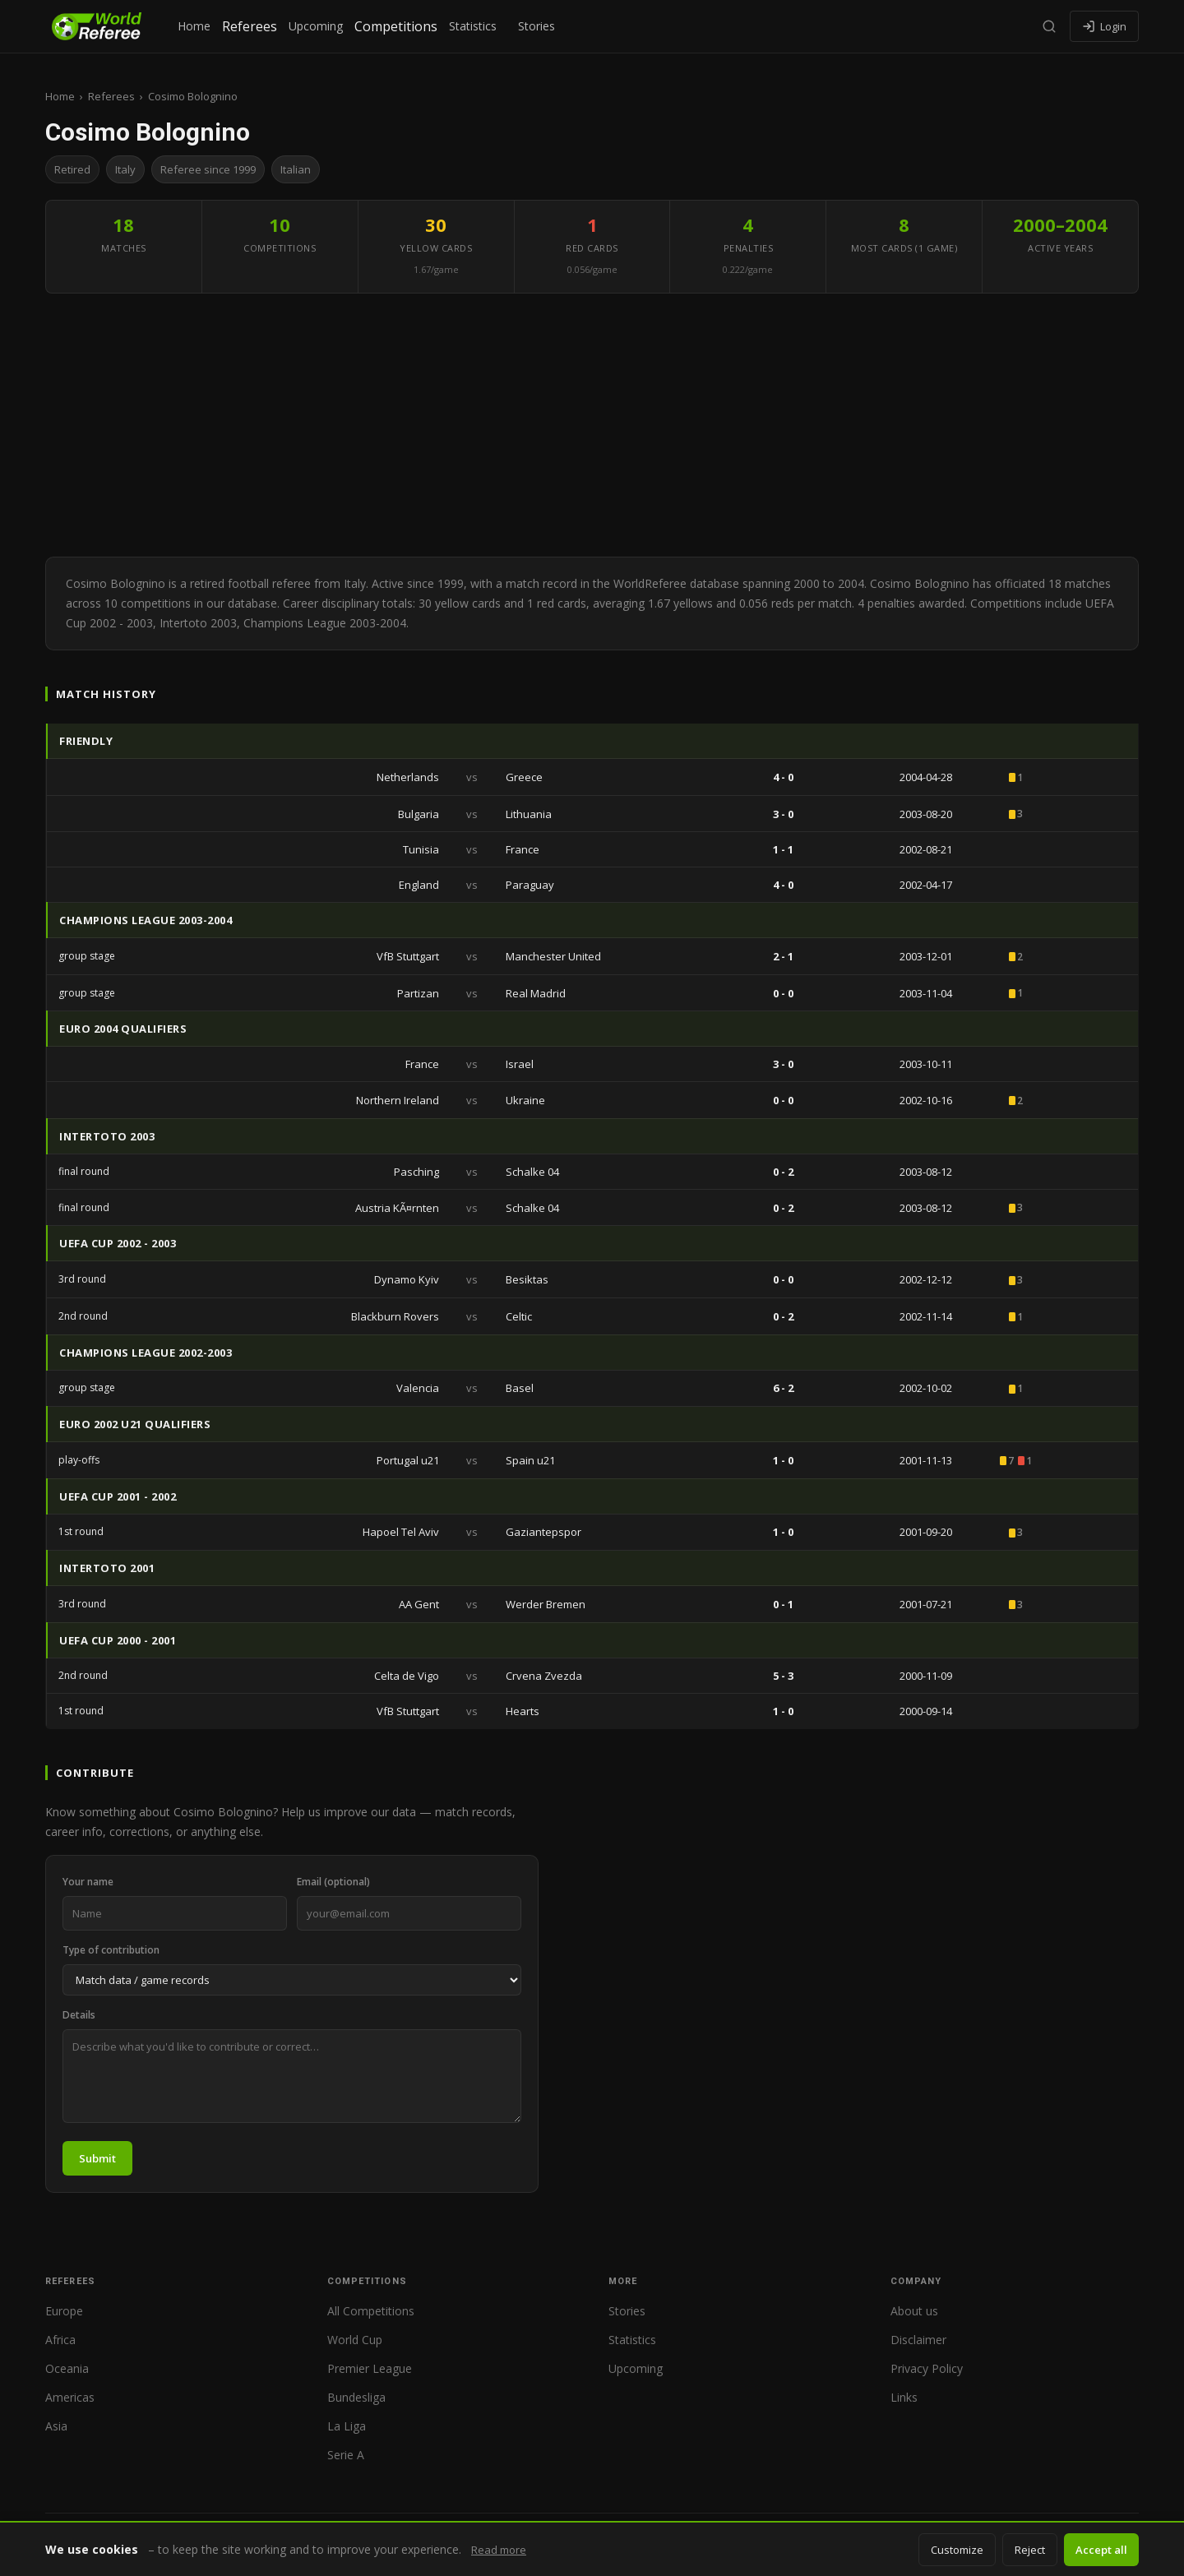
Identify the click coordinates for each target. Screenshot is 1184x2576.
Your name (87, 1882)
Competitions (395, 26)
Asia (56, 2426)
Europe (64, 2311)
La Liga (346, 2426)
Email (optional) (333, 1882)
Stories (536, 26)
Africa (60, 2339)
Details (78, 2015)
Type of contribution (111, 1950)
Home (194, 26)
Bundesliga (356, 2397)
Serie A (345, 2455)
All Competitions (370, 2311)
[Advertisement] (592, 425)
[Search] (1049, 26)
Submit (97, 2158)
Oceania (67, 2368)
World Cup (354, 2339)
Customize (957, 2549)
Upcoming (316, 26)
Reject (1030, 2549)
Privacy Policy (926, 2368)
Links (904, 2397)
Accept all (1101, 2549)
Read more (498, 2549)
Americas (70, 2397)
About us (914, 2311)
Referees (249, 26)
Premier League (369, 2368)
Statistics (473, 26)
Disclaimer (918, 2339)
